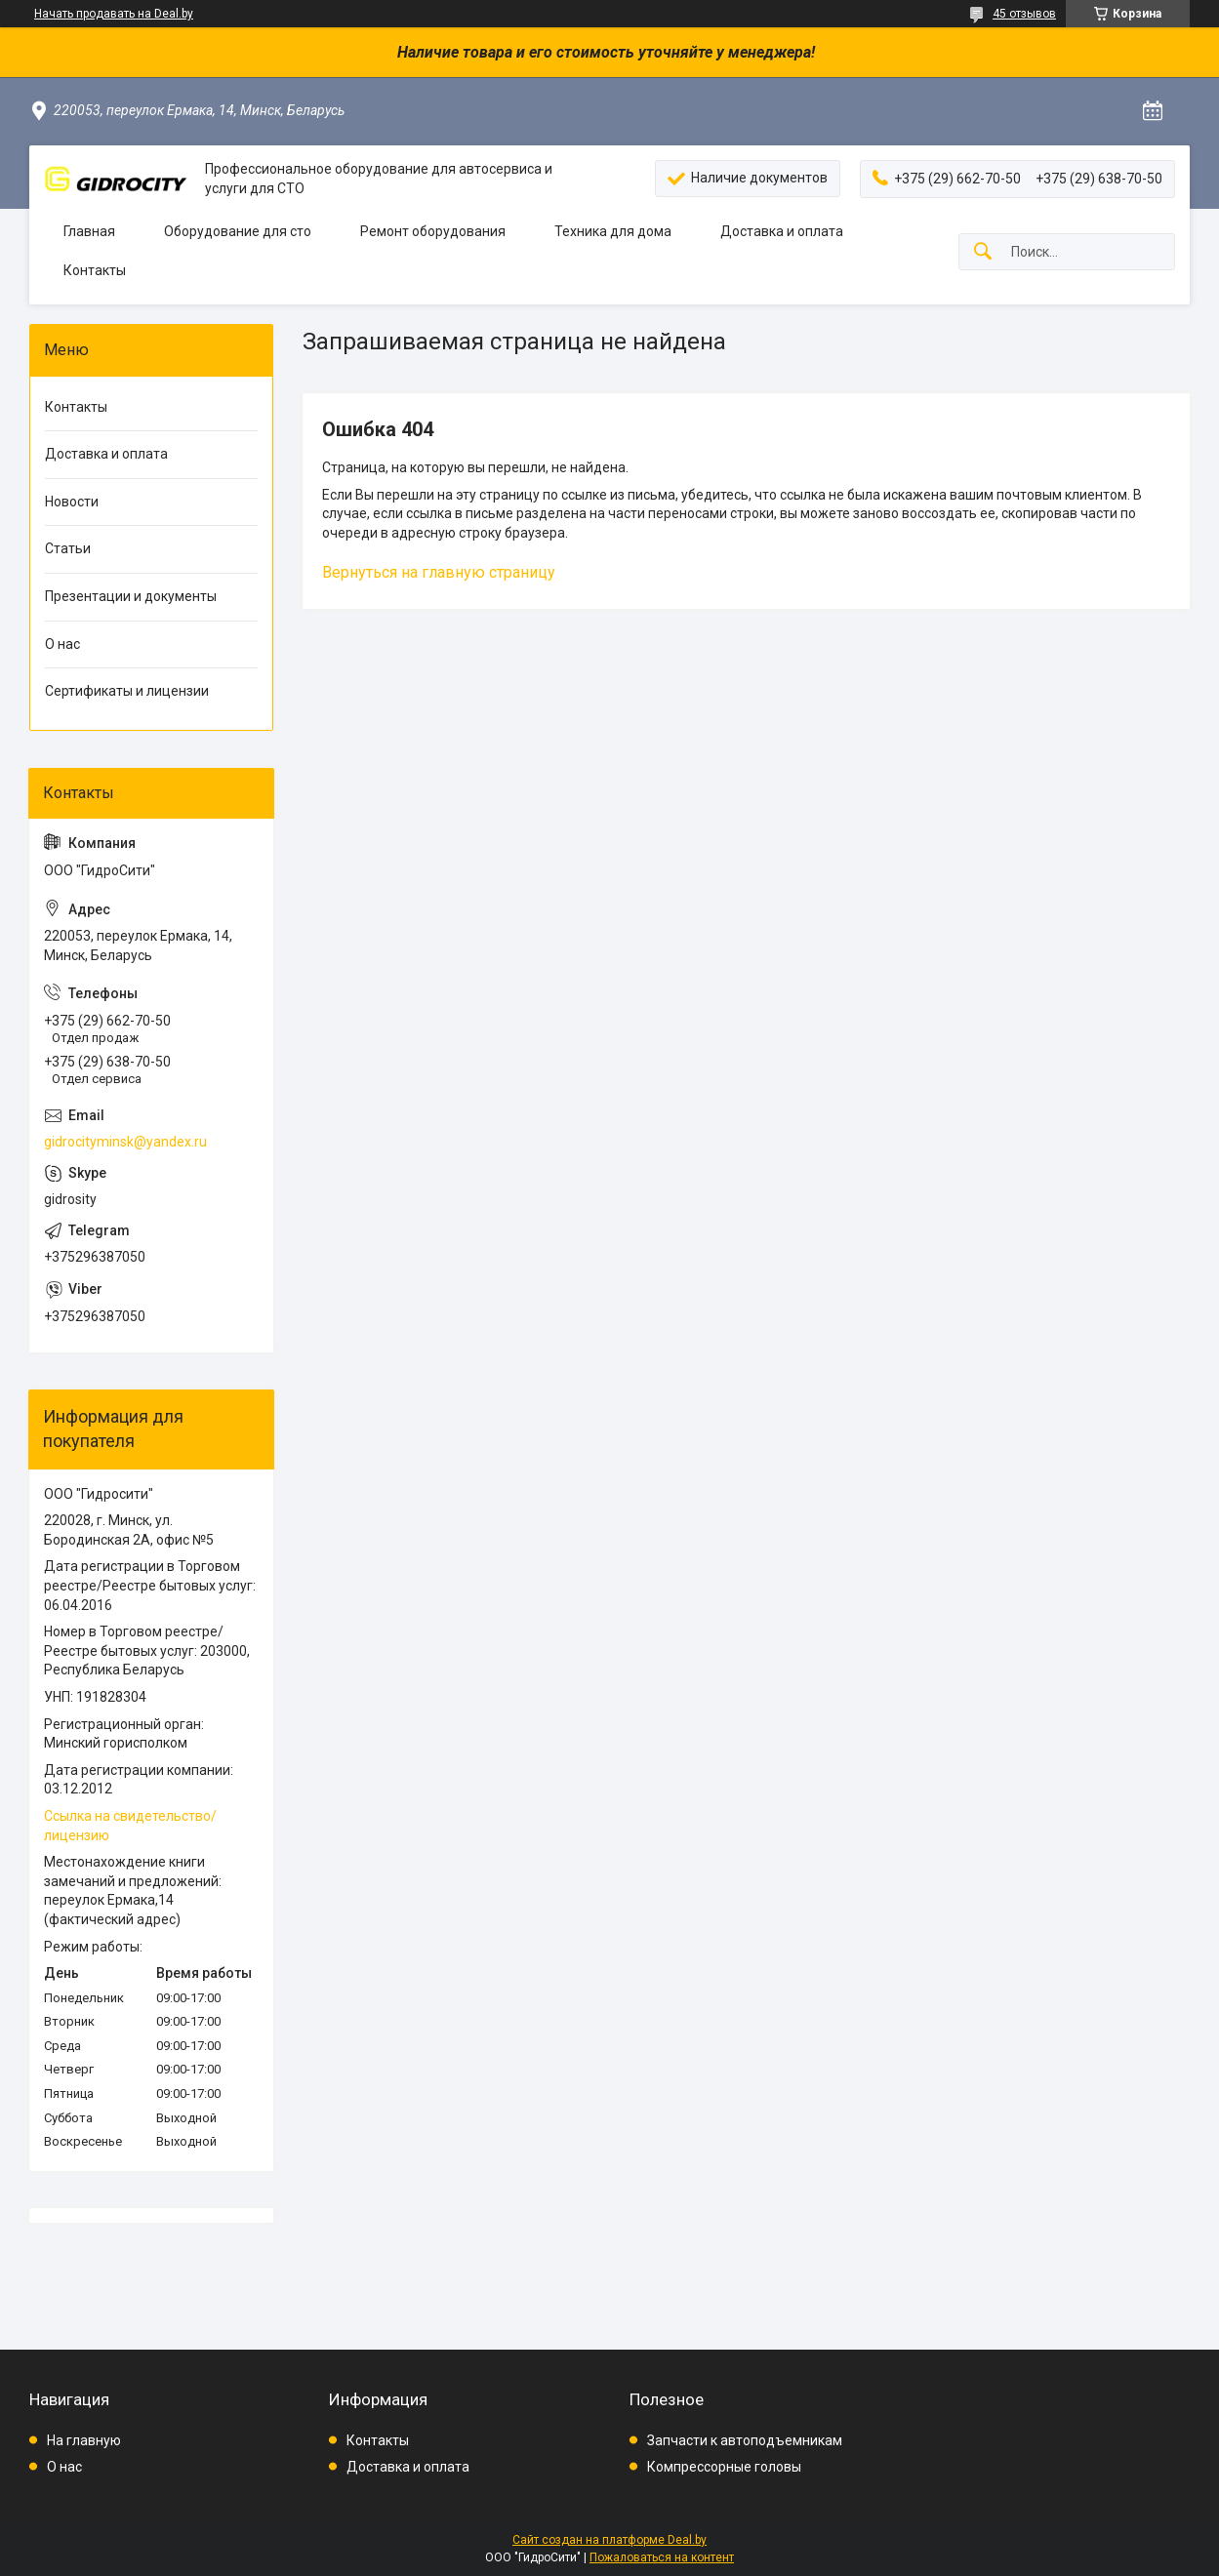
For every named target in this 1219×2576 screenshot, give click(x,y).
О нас (62, 644)
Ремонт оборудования (433, 231)
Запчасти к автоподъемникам (744, 2440)
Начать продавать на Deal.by (113, 13)
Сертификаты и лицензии (127, 691)
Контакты (94, 270)
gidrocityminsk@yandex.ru (125, 1141)
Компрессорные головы (724, 2467)
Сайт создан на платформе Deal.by (609, 2540)
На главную (84, 2440)
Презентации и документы (131, 596)
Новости (72, 501)
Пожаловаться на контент (661, 2557)
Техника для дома (612, 231)
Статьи (68, 548)
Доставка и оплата (781, 231)
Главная (89, 231)
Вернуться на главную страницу (438, 572)
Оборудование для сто (237, 231)
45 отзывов (1024, 13)
